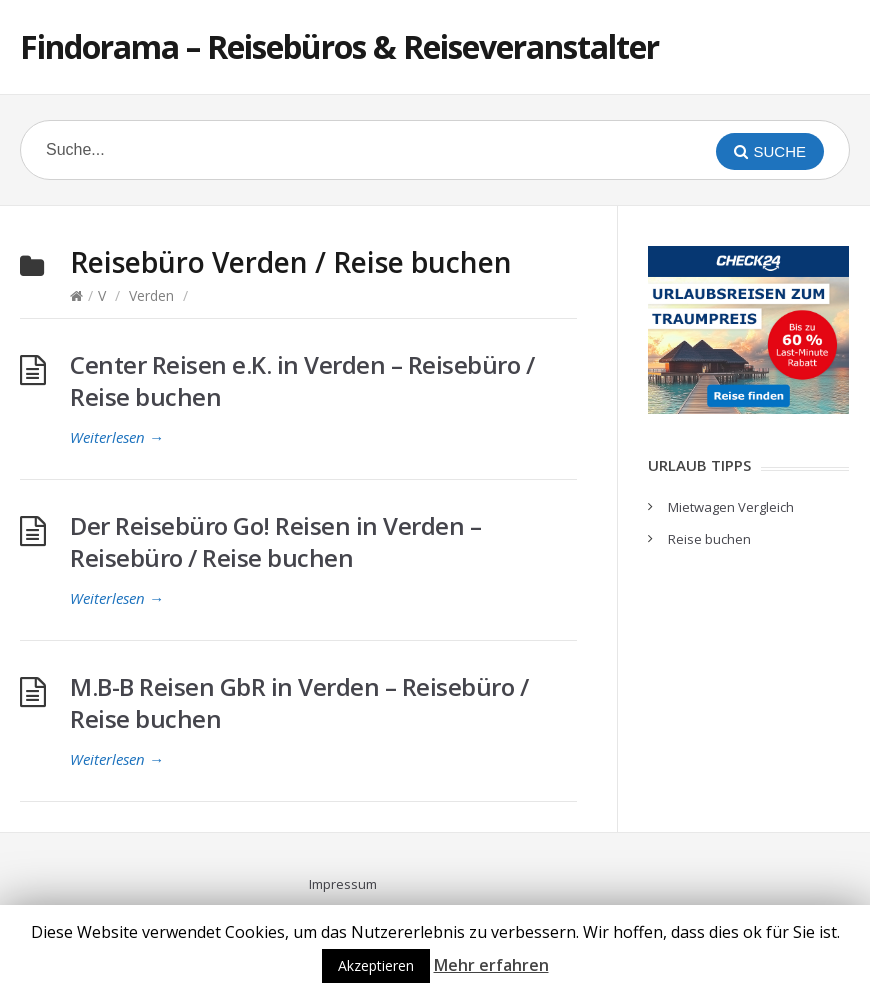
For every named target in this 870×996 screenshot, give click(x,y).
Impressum (343, 884)
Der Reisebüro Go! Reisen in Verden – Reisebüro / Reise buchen (275, 541)
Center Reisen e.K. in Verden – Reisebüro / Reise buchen (302, 380)
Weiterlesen (117, 437)
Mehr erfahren (491, 965)
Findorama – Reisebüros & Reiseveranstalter (339, 46)
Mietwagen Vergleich (731, 507)
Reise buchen (709, 539)
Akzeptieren (376, 965)
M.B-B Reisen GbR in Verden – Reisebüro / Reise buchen (299, 702)
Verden (151, 295)
